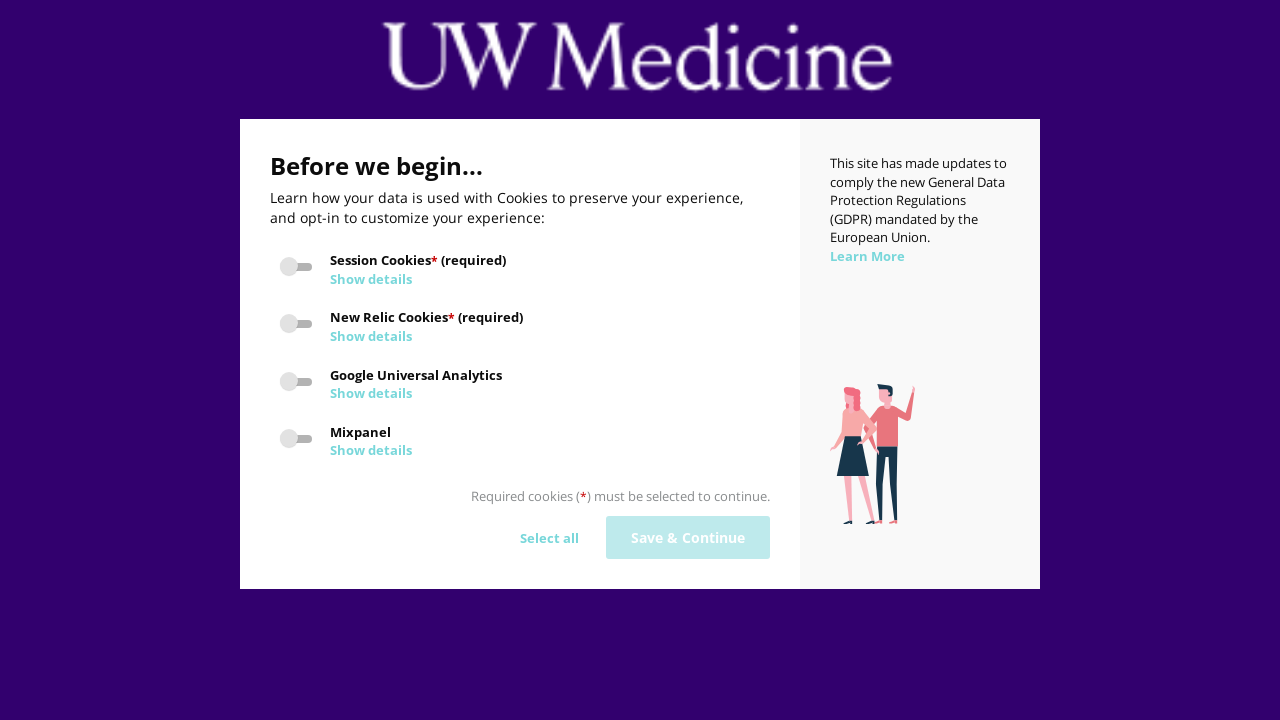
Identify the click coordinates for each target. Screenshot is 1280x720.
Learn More (867, 256)
